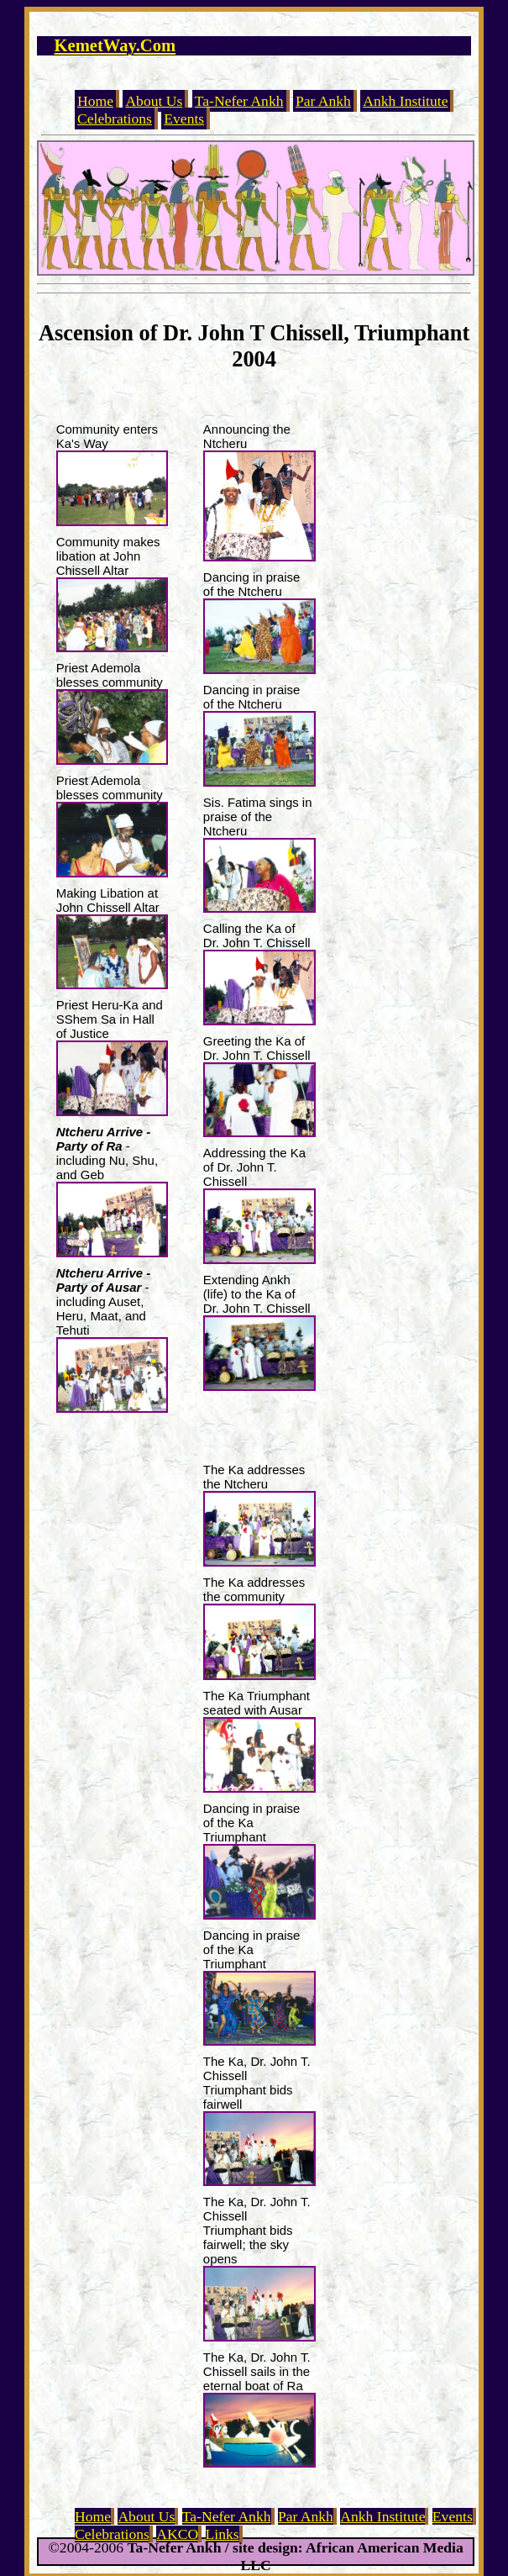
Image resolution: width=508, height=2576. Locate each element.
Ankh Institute (405, 100)
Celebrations (114, 118)
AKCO (177, 2534)
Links (222, 2534)
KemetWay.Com (115, 45)
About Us (153, 100)
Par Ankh (323, 100)
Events (184, 118)
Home (95, 100)
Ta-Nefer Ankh (239, 100)
